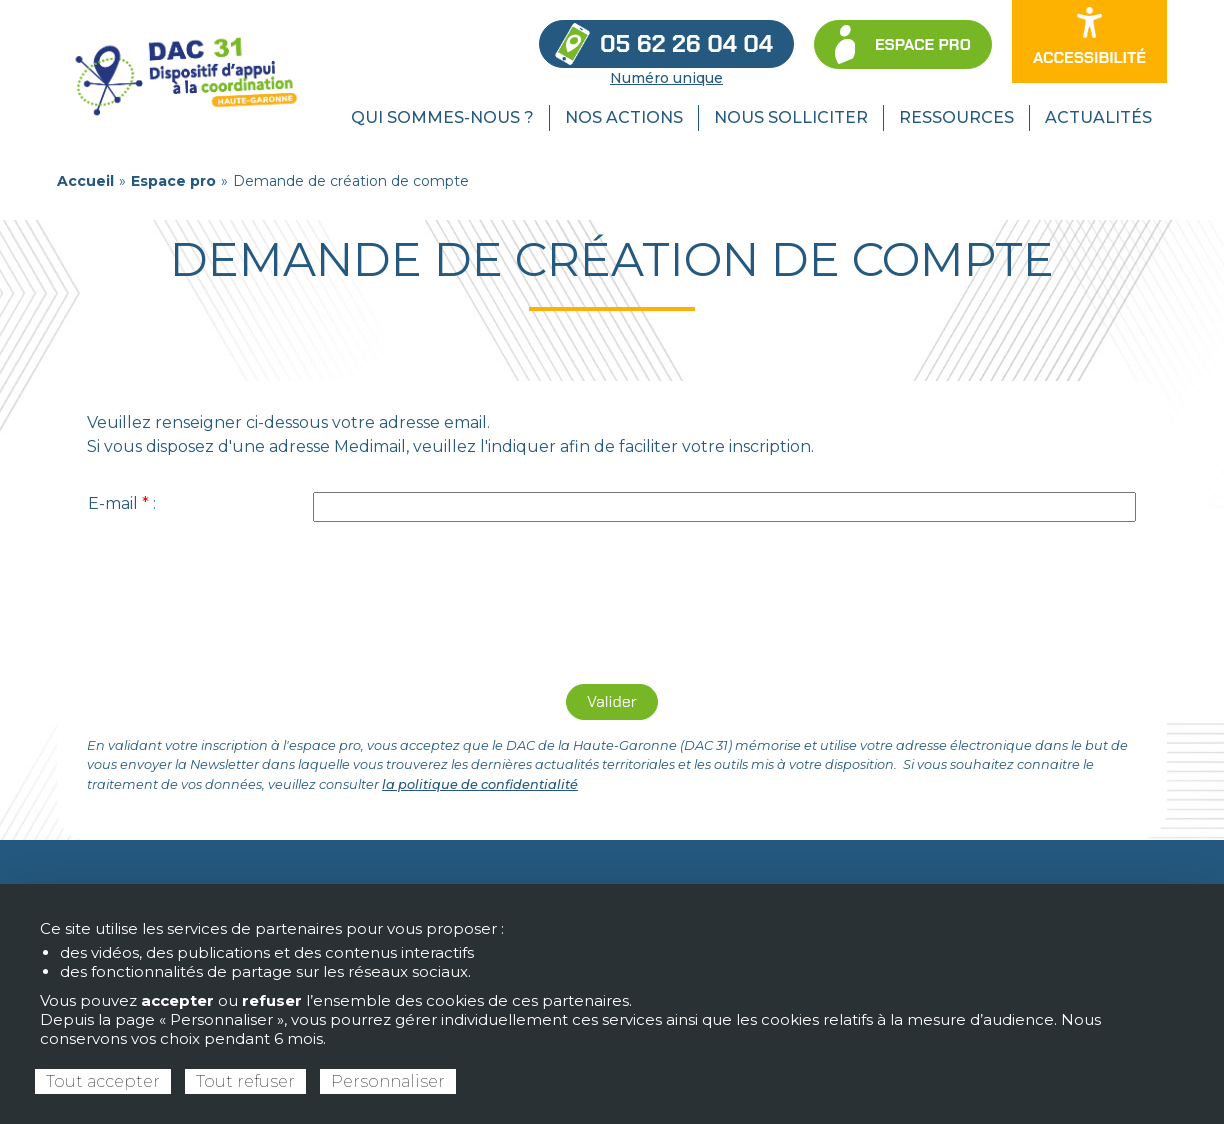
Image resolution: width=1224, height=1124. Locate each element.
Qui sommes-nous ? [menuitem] (442, 117)
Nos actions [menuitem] (624, 117)
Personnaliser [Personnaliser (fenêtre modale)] (388, 1081)
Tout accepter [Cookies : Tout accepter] (103, 1081)
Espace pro (173, 181)
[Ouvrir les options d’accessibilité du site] (1089, 41)
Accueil (85, 181)
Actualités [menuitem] (1098, 117)
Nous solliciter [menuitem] (791, 117)
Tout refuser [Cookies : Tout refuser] (245, 1081)
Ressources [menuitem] (956, 117)
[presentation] (612, 608)
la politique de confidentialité (480, 784)
